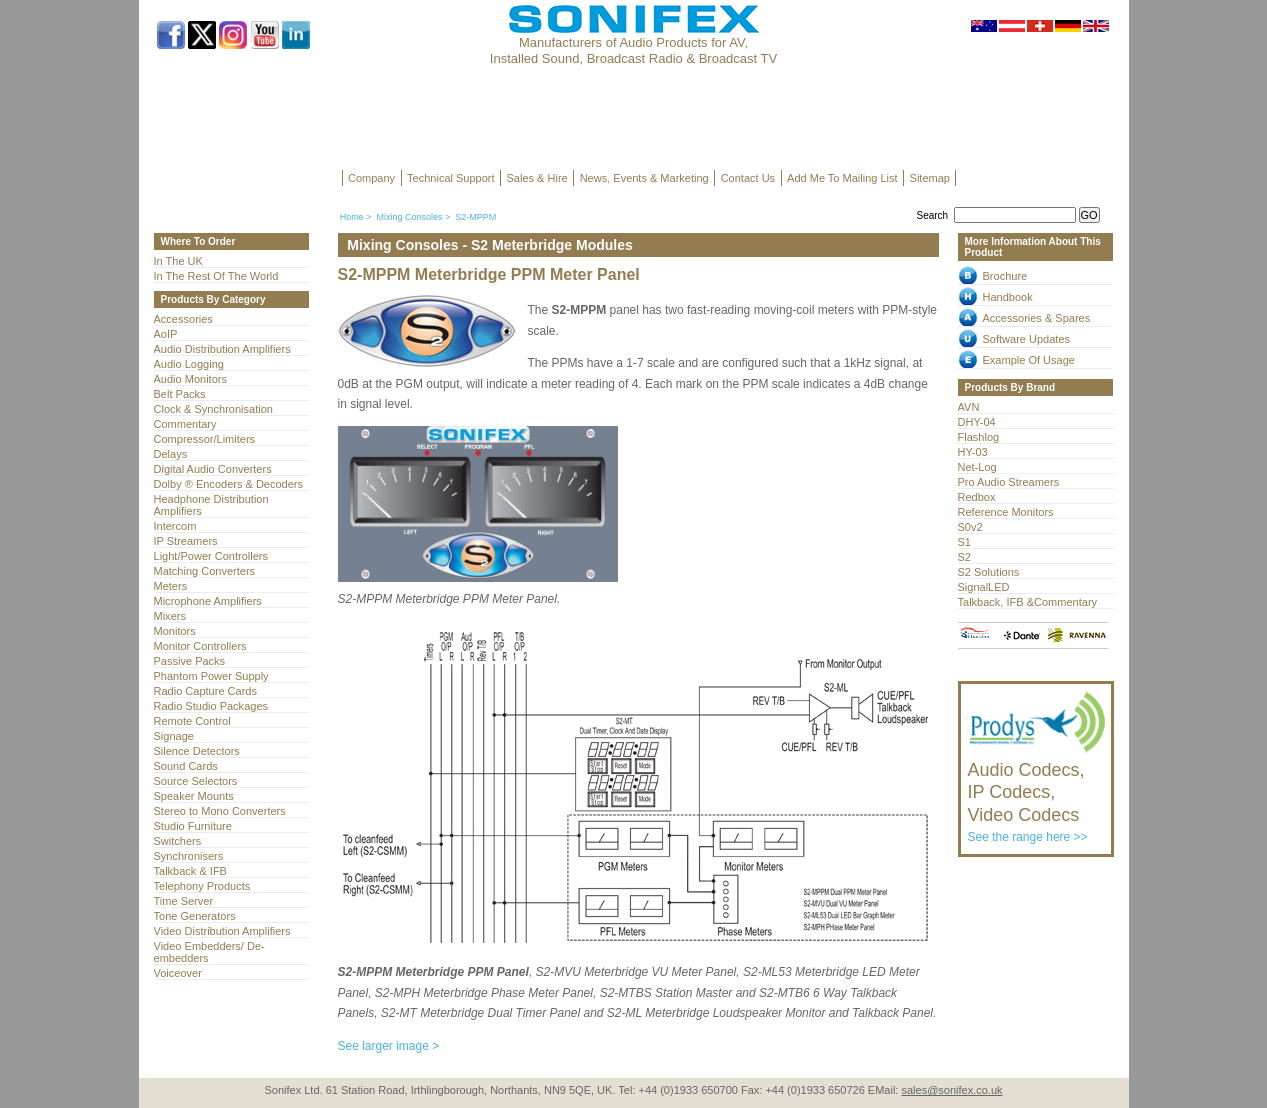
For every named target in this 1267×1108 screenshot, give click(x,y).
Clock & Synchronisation (213, 409)
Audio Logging (189, 364)
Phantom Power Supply (211, 676)
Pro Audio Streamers (1009, 482)
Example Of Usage (1029, 360)
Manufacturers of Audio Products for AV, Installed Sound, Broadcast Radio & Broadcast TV (633, 50)
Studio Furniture (193, 826)
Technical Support (450, 178)
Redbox (977, 497)
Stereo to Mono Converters (220, 811)
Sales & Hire (537, 178)
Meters (171, 586)
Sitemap (930, 178)
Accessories (183, 319)
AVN (969, 407)
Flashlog (979, 437)
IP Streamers (186, 541)
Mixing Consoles (409, 217)
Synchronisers (189, 856)
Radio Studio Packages (211, 706)
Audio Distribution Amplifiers (222, 349)
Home (352, 217)
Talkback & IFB (190, 871)
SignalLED (984, 587)
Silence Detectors (197, 751)
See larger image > (389, 1046)
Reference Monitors (1006, 512)
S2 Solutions (989, 572)
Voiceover (178, 973)
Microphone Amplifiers (208, 601)
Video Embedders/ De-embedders (209, 952)
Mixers (170, 616)
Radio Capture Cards (205, 691)
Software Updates (1027, 339)
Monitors (175, 631)
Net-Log (977, 467)
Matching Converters (205, 571)
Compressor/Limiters (205, 439)
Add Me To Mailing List (842, 178)
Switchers (178, 841)
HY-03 (973, 452)
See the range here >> (1037, 793)
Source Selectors (196, 781)
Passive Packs (190, 661)
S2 (964, 557)
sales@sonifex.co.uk (951, 1090)
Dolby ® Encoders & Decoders (229, 484)
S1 (964, 542)
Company (371, 178)
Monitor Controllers (200, 646)
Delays (171, 454)
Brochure (1005, 276)
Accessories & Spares (1037, 318)
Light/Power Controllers (211, 556)
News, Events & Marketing (644, 178)
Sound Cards (186, 766)
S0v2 (970, 527)
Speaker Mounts (194, 796)
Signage (174, 736)
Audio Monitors (190, 379)
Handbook (1008, 297)
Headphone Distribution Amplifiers (211, 505)
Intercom (175, 526)
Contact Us (748, 178)
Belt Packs (180, 394)
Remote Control (192, 721)
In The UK (178, 261)
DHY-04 (977, 422)
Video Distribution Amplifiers (222, 931)
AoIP (166, 334)
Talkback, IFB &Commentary (1028, 602)
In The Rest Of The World (216, 276)
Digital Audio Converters (213, 469)
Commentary (185, 424)
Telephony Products (202, 886)
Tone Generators (195, 916)
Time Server (184, 901)
